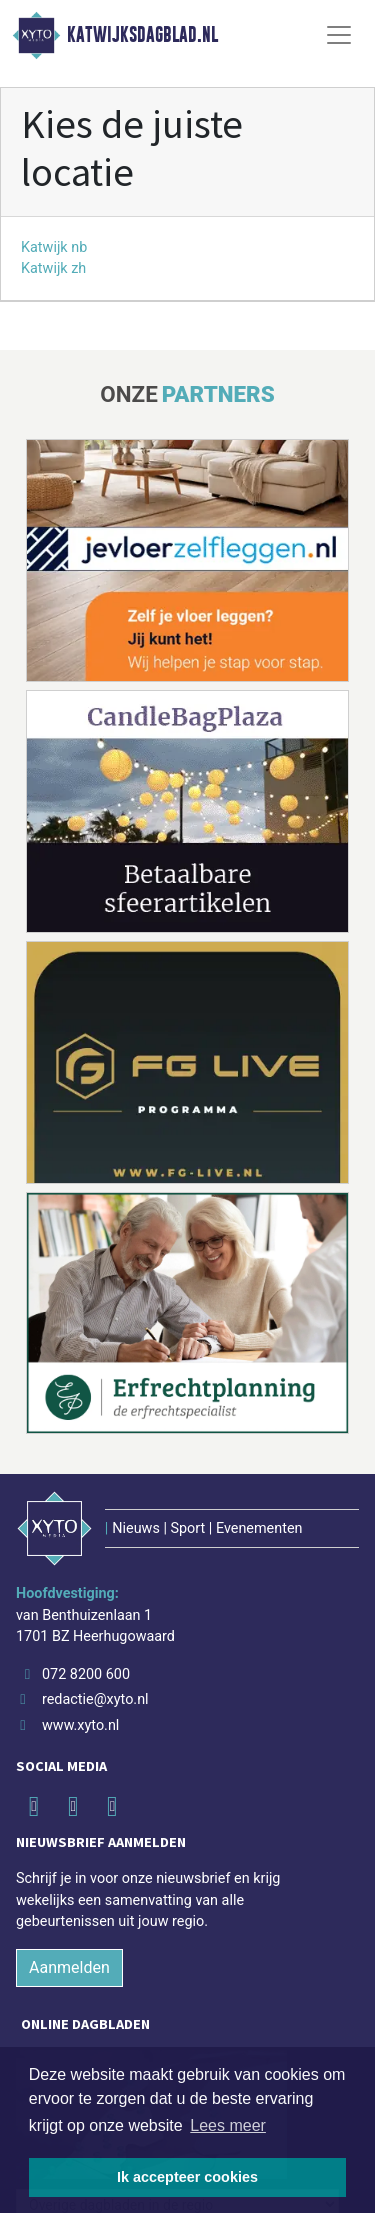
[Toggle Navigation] (339, 35)
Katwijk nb (54, 247)
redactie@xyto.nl (95, 1699)
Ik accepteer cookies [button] (187, 2177)
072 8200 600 (86, 1674)
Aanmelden (69, 1967)
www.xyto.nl (80, 1725)
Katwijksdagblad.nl (142, 35)
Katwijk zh (53, 268)
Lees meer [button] (228, 2125)
